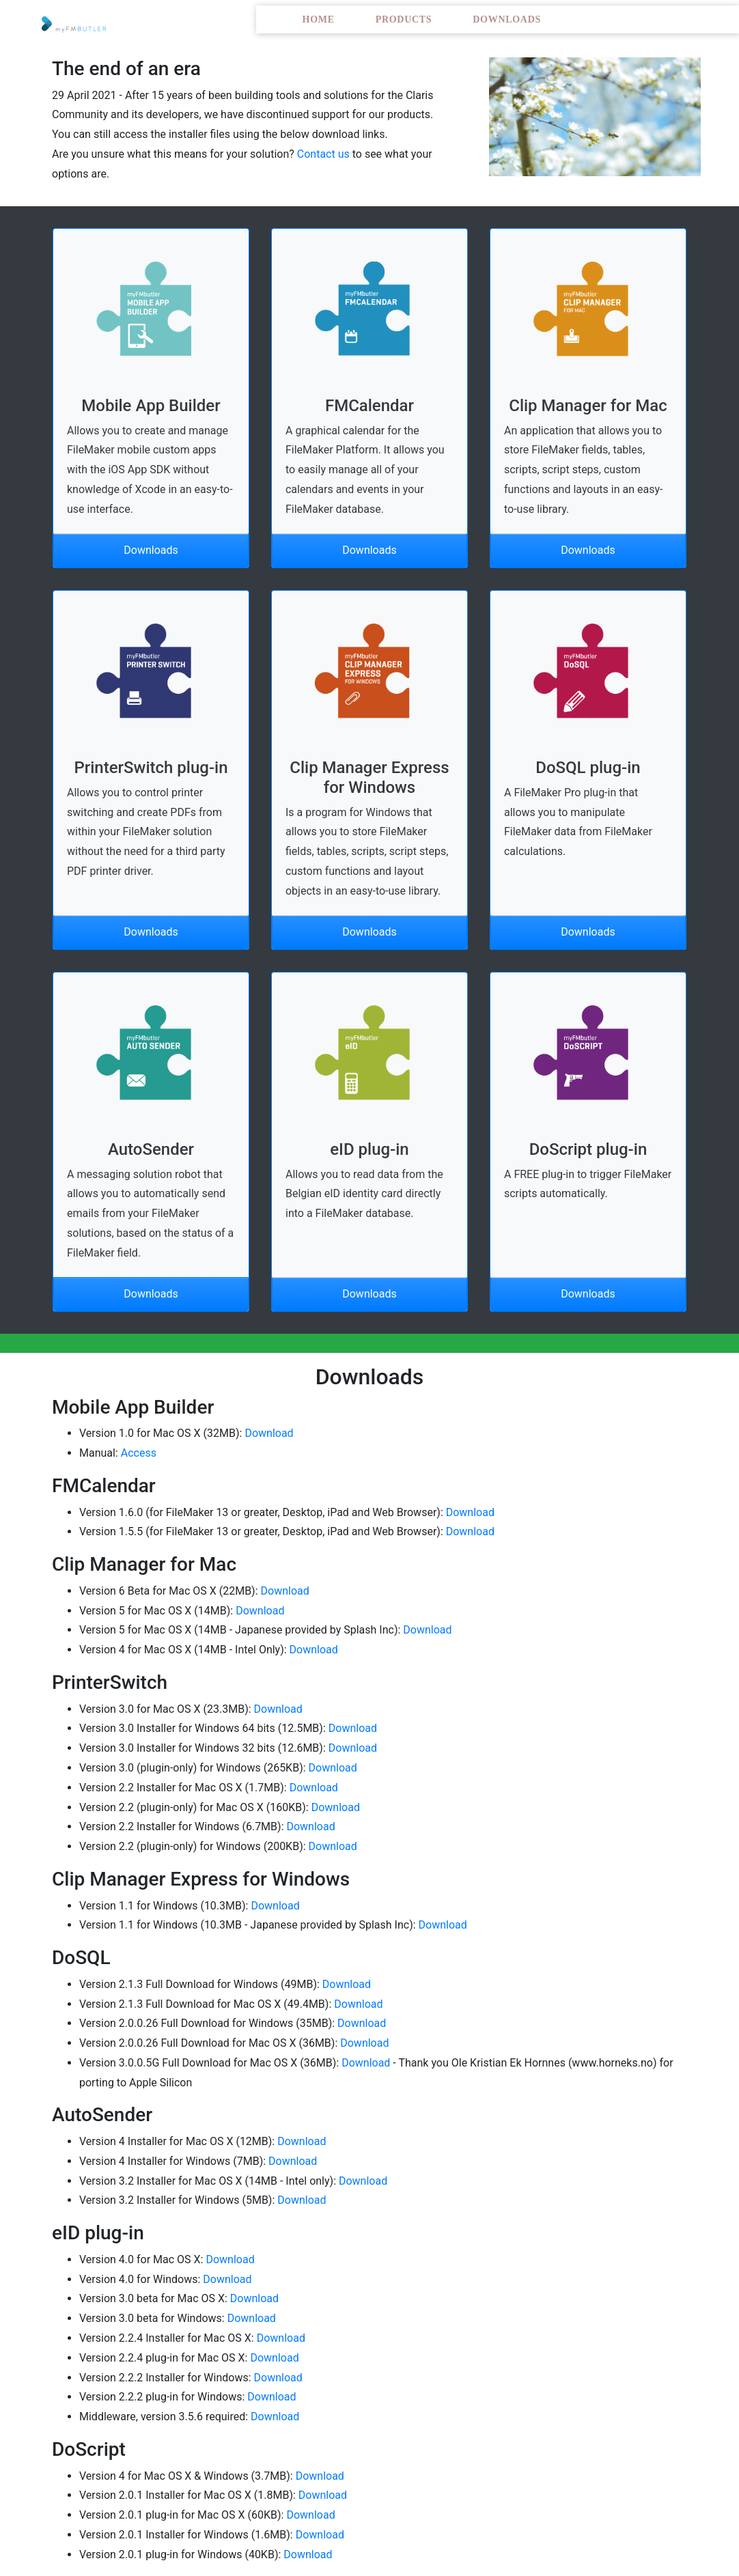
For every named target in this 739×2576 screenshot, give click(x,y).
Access (138, 1452)
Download (269, 1433)
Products (404, 19)
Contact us (323, 154)
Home (319, 19)
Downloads (507, 19)
